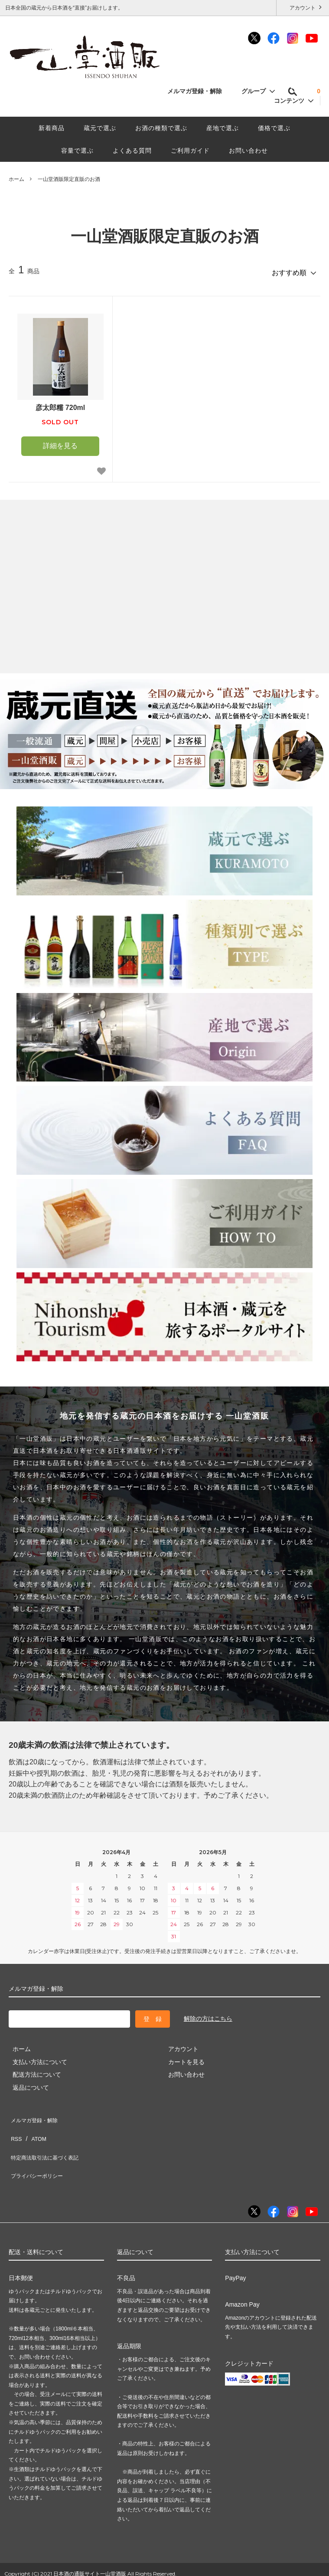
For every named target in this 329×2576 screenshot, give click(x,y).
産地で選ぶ (222, 128)
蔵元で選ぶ (100, 128)
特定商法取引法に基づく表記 (48, 2139)
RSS (15, 2127)
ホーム (16, 179)
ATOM (34, 2127)
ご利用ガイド (190, 150)
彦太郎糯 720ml (60, 404)
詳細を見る (60, 442)
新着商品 (52, 128)
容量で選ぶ (77, 150)
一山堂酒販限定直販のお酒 (69, 179)
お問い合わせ (248, 150)
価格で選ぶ (274, 128)
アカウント (302, 7)
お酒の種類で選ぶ (161, 128)
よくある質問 (132, 150)
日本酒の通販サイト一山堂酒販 (89, 2546)
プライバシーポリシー (39, 2152)
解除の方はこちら (208, 2015)
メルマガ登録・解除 (199, 91)
